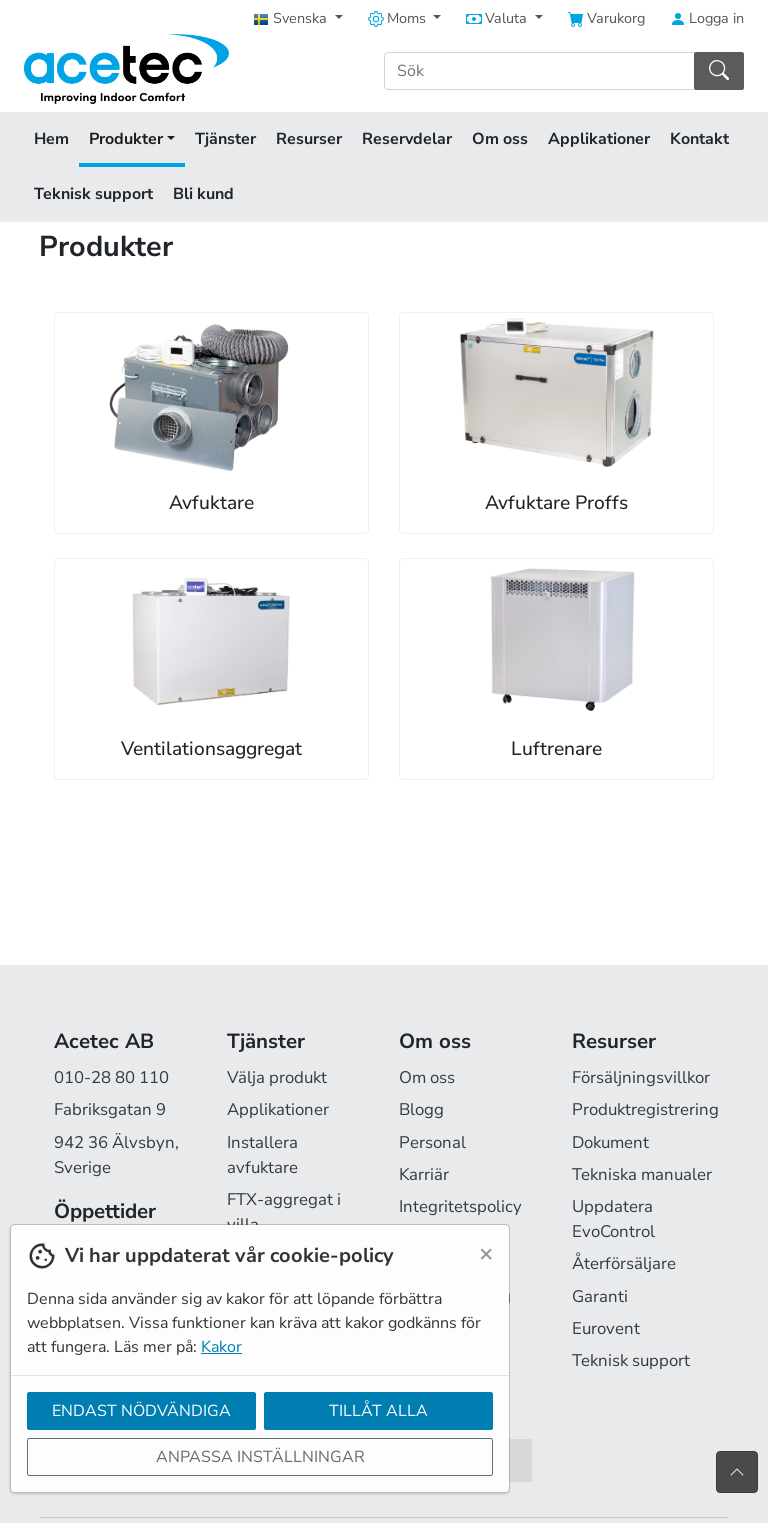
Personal (432, 1142)
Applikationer (599, 139)
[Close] (486, 1253)
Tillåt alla (378, 1411)
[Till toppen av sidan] (737, 1472)
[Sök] (539, 71)
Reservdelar (407, 139)
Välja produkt (277, 1077)
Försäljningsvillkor (641, 1077)
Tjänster (225, 139)
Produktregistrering (645, 1109)
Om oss (500, 139)
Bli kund (203, 194)
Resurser (309, 139)
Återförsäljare (624, 1263)
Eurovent (606, 1328)
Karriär (424, 1174)
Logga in (707, 18)
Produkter (132, 139)
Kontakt (699, 139)
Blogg (421, 1109)
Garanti (600, 1296)
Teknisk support (93, 194)
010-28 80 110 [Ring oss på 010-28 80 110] (111, 1077)
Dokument (610, 1142)
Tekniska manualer (642, 1174)
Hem (51, 139)
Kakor (221, 1347)
